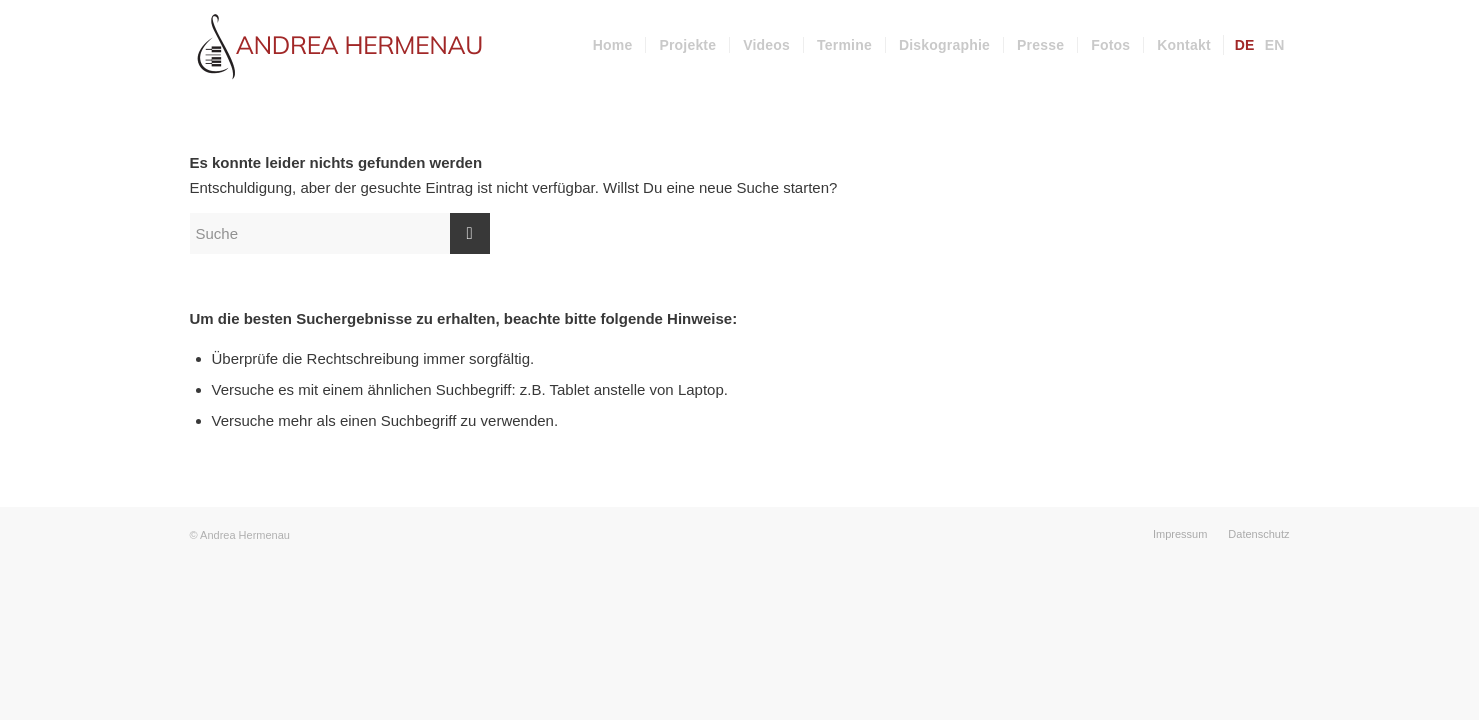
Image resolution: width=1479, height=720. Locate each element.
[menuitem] (613, 45)
